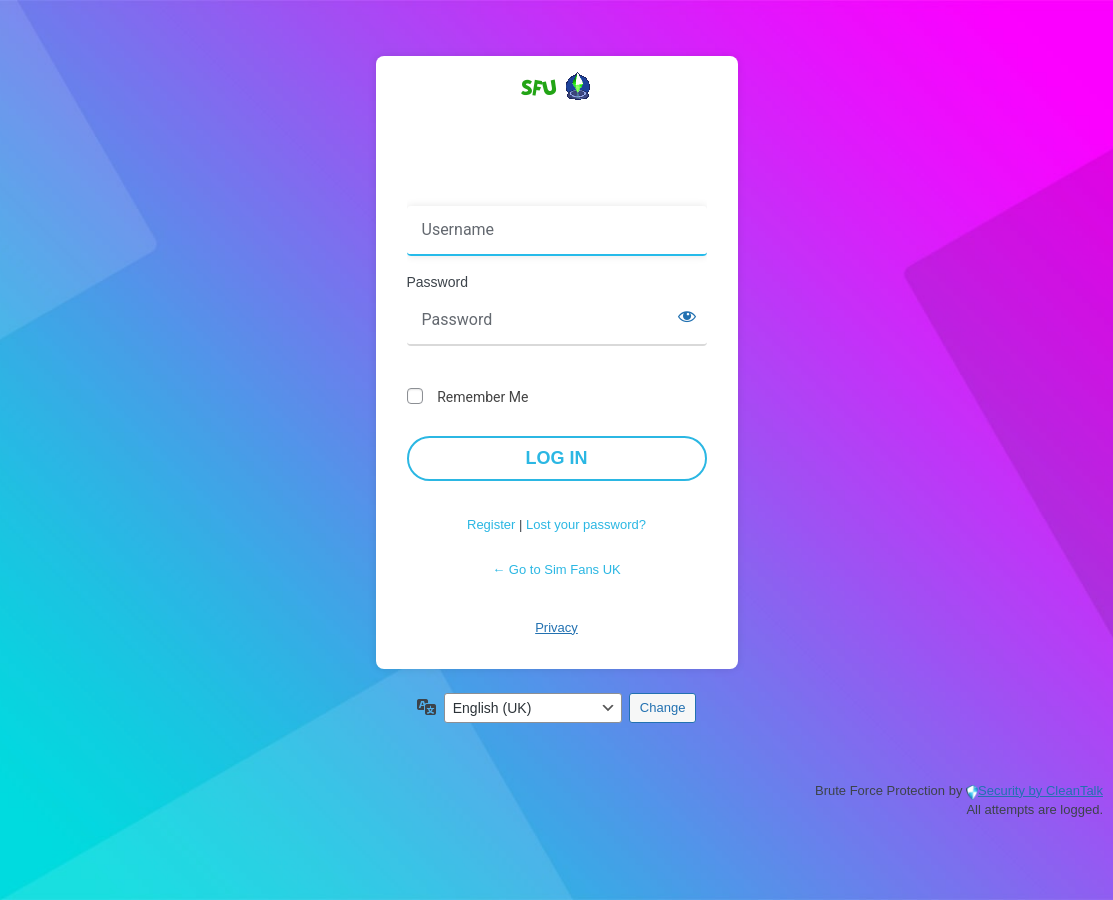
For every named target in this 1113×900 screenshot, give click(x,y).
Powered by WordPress (557, 122)
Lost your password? (586, 524)
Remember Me (482, 397)
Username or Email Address (500, 192)
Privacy (556, 627)
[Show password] (687, 316)
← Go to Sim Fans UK (556, 569)
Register (491, 524)
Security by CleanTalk (1040, 790)
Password (437, 282)
